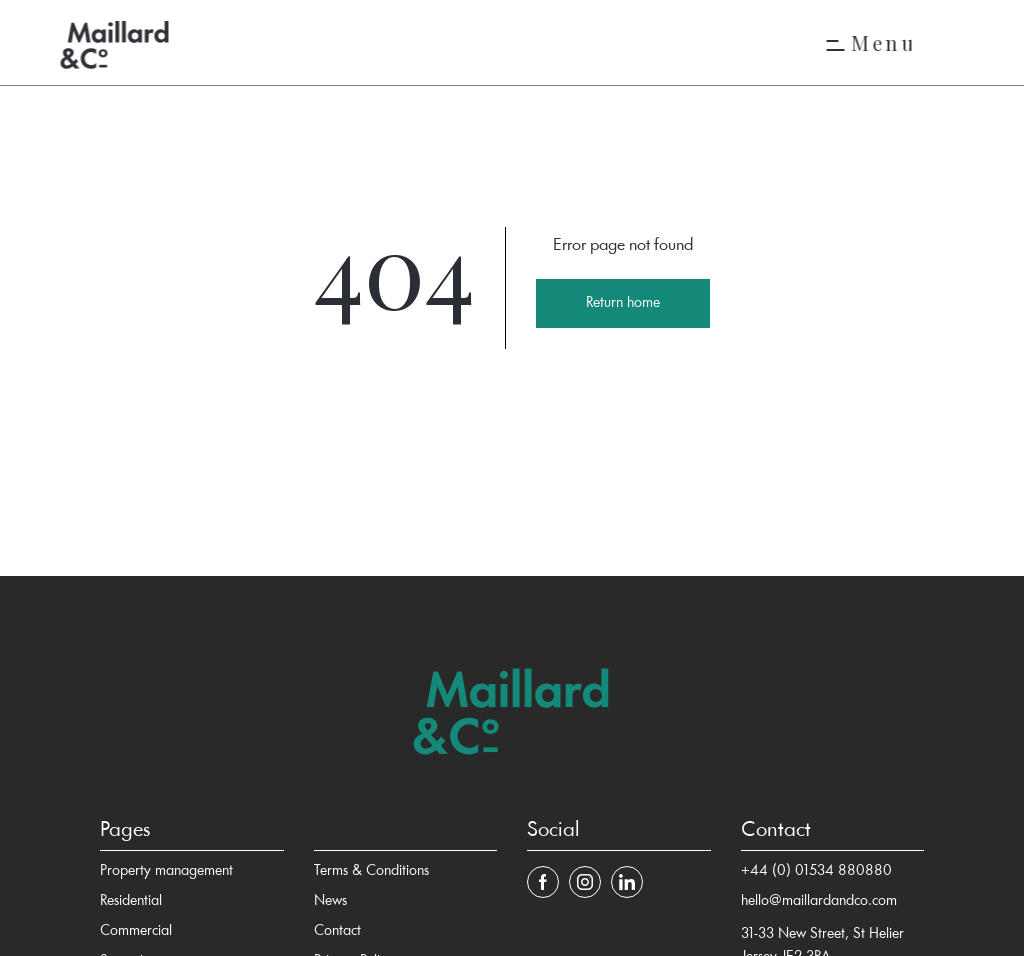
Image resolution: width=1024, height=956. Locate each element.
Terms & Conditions (371, 871)
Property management (166, 871)
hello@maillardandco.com (819, 901)
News (330, 901)
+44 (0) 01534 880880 (816, 871)
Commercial (136, 931)
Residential (131, 901)
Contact (337, 931)
